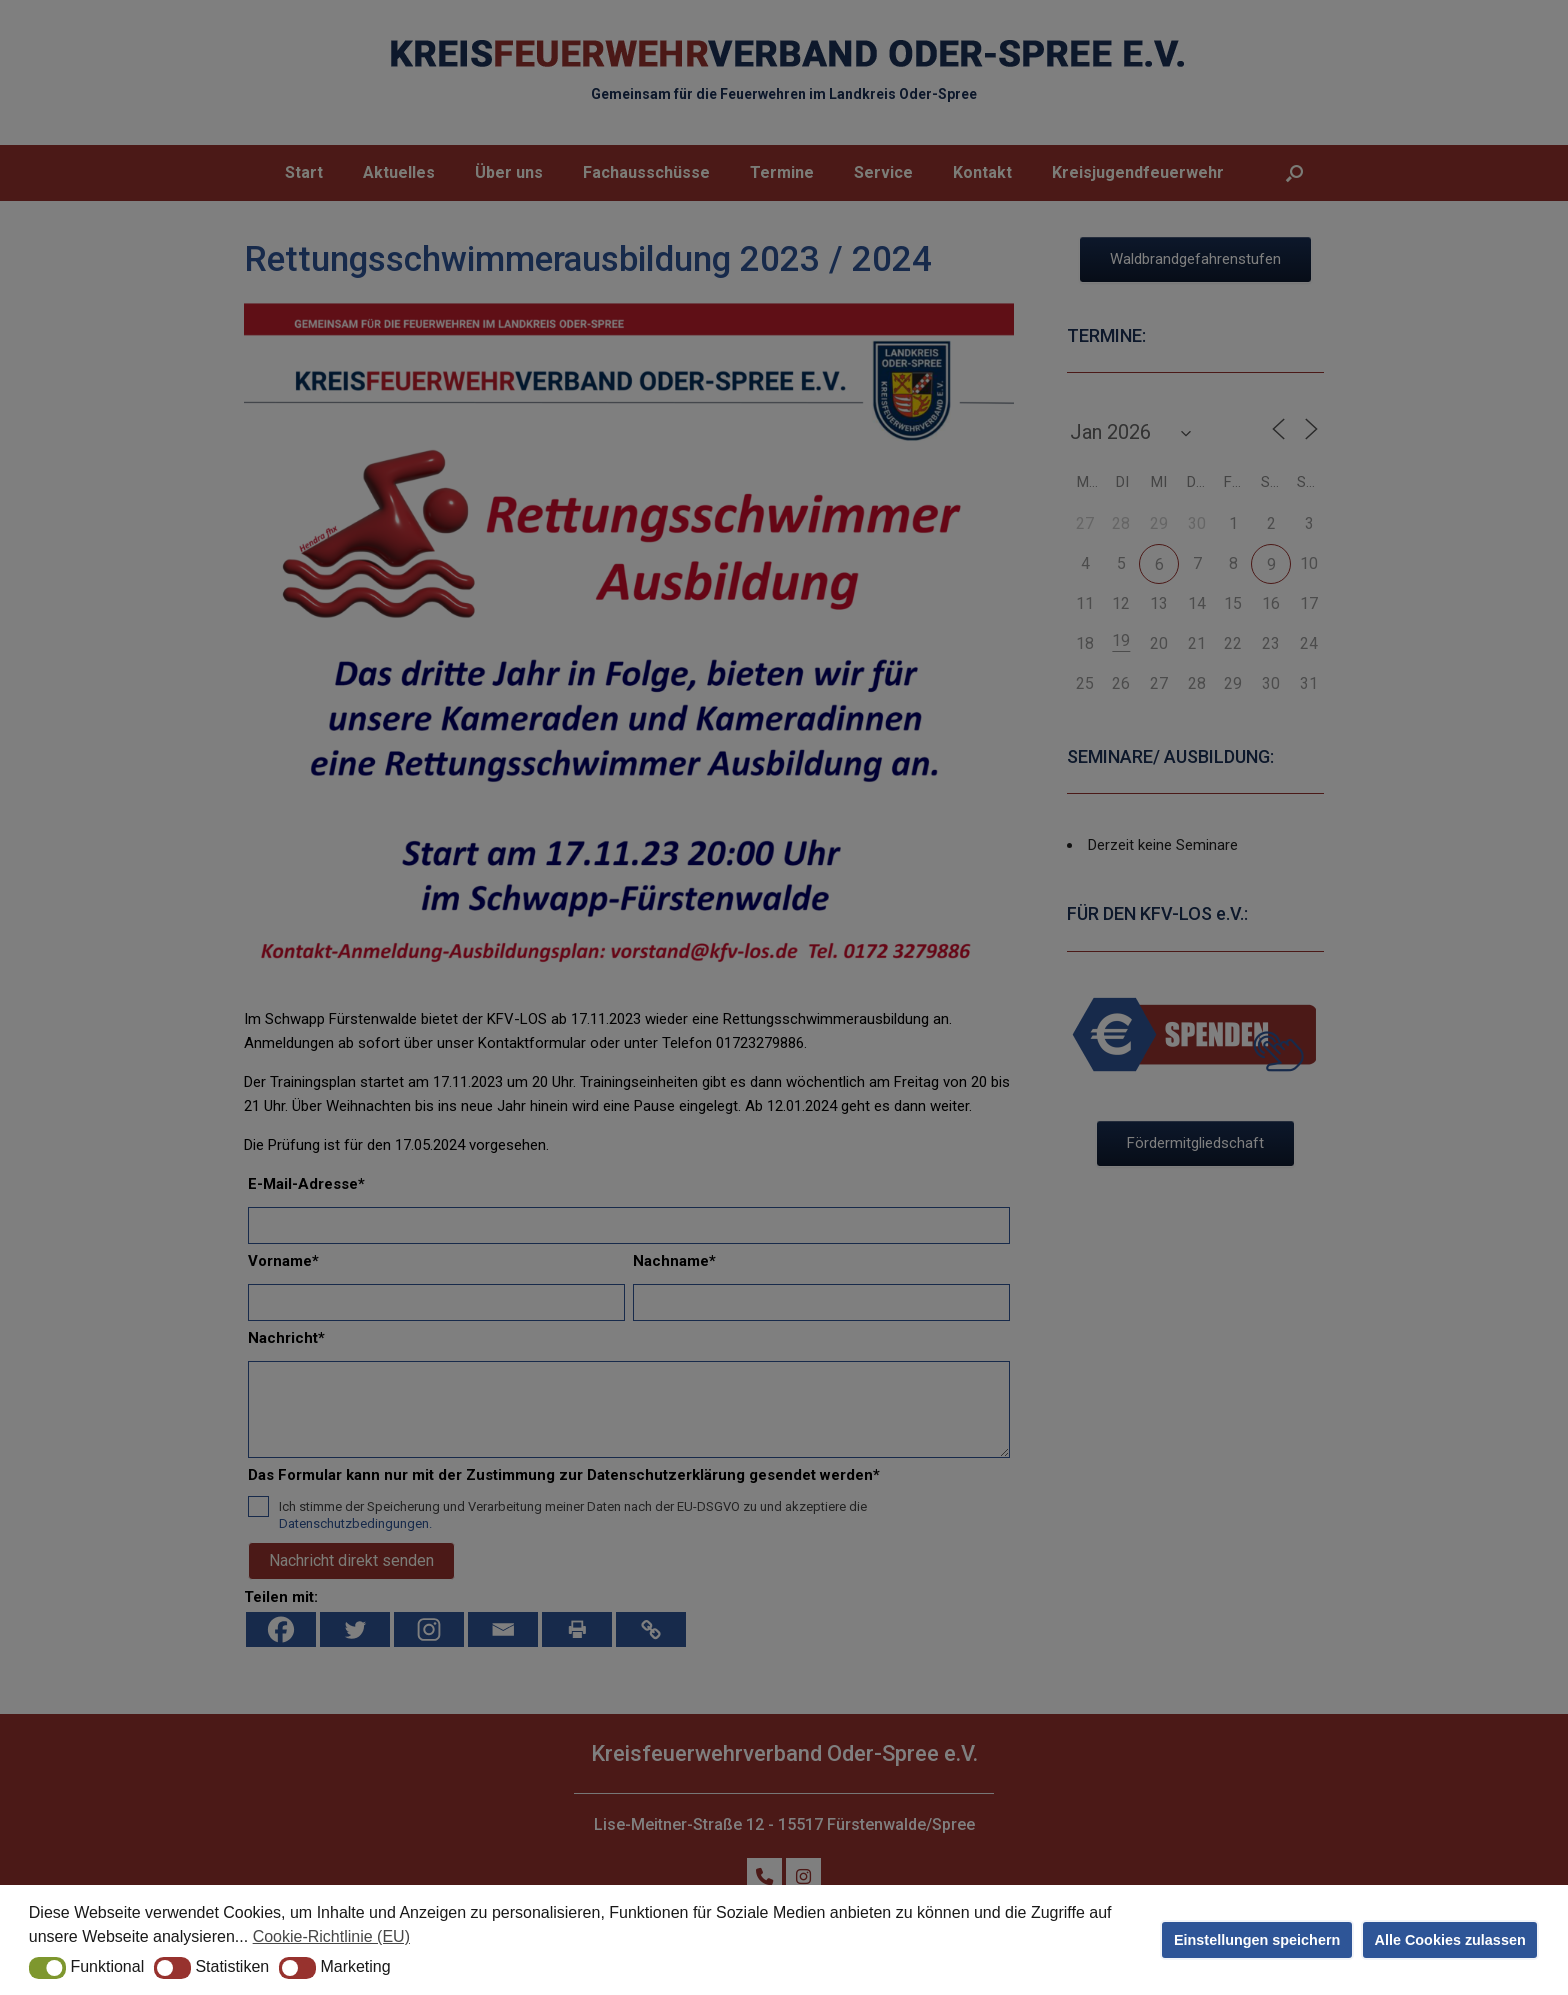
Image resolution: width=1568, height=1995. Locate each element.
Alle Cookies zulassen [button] (1450, 1940)
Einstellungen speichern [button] (1257, 1940)
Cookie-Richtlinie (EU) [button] (331, 1936)
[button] (47, 1968)
